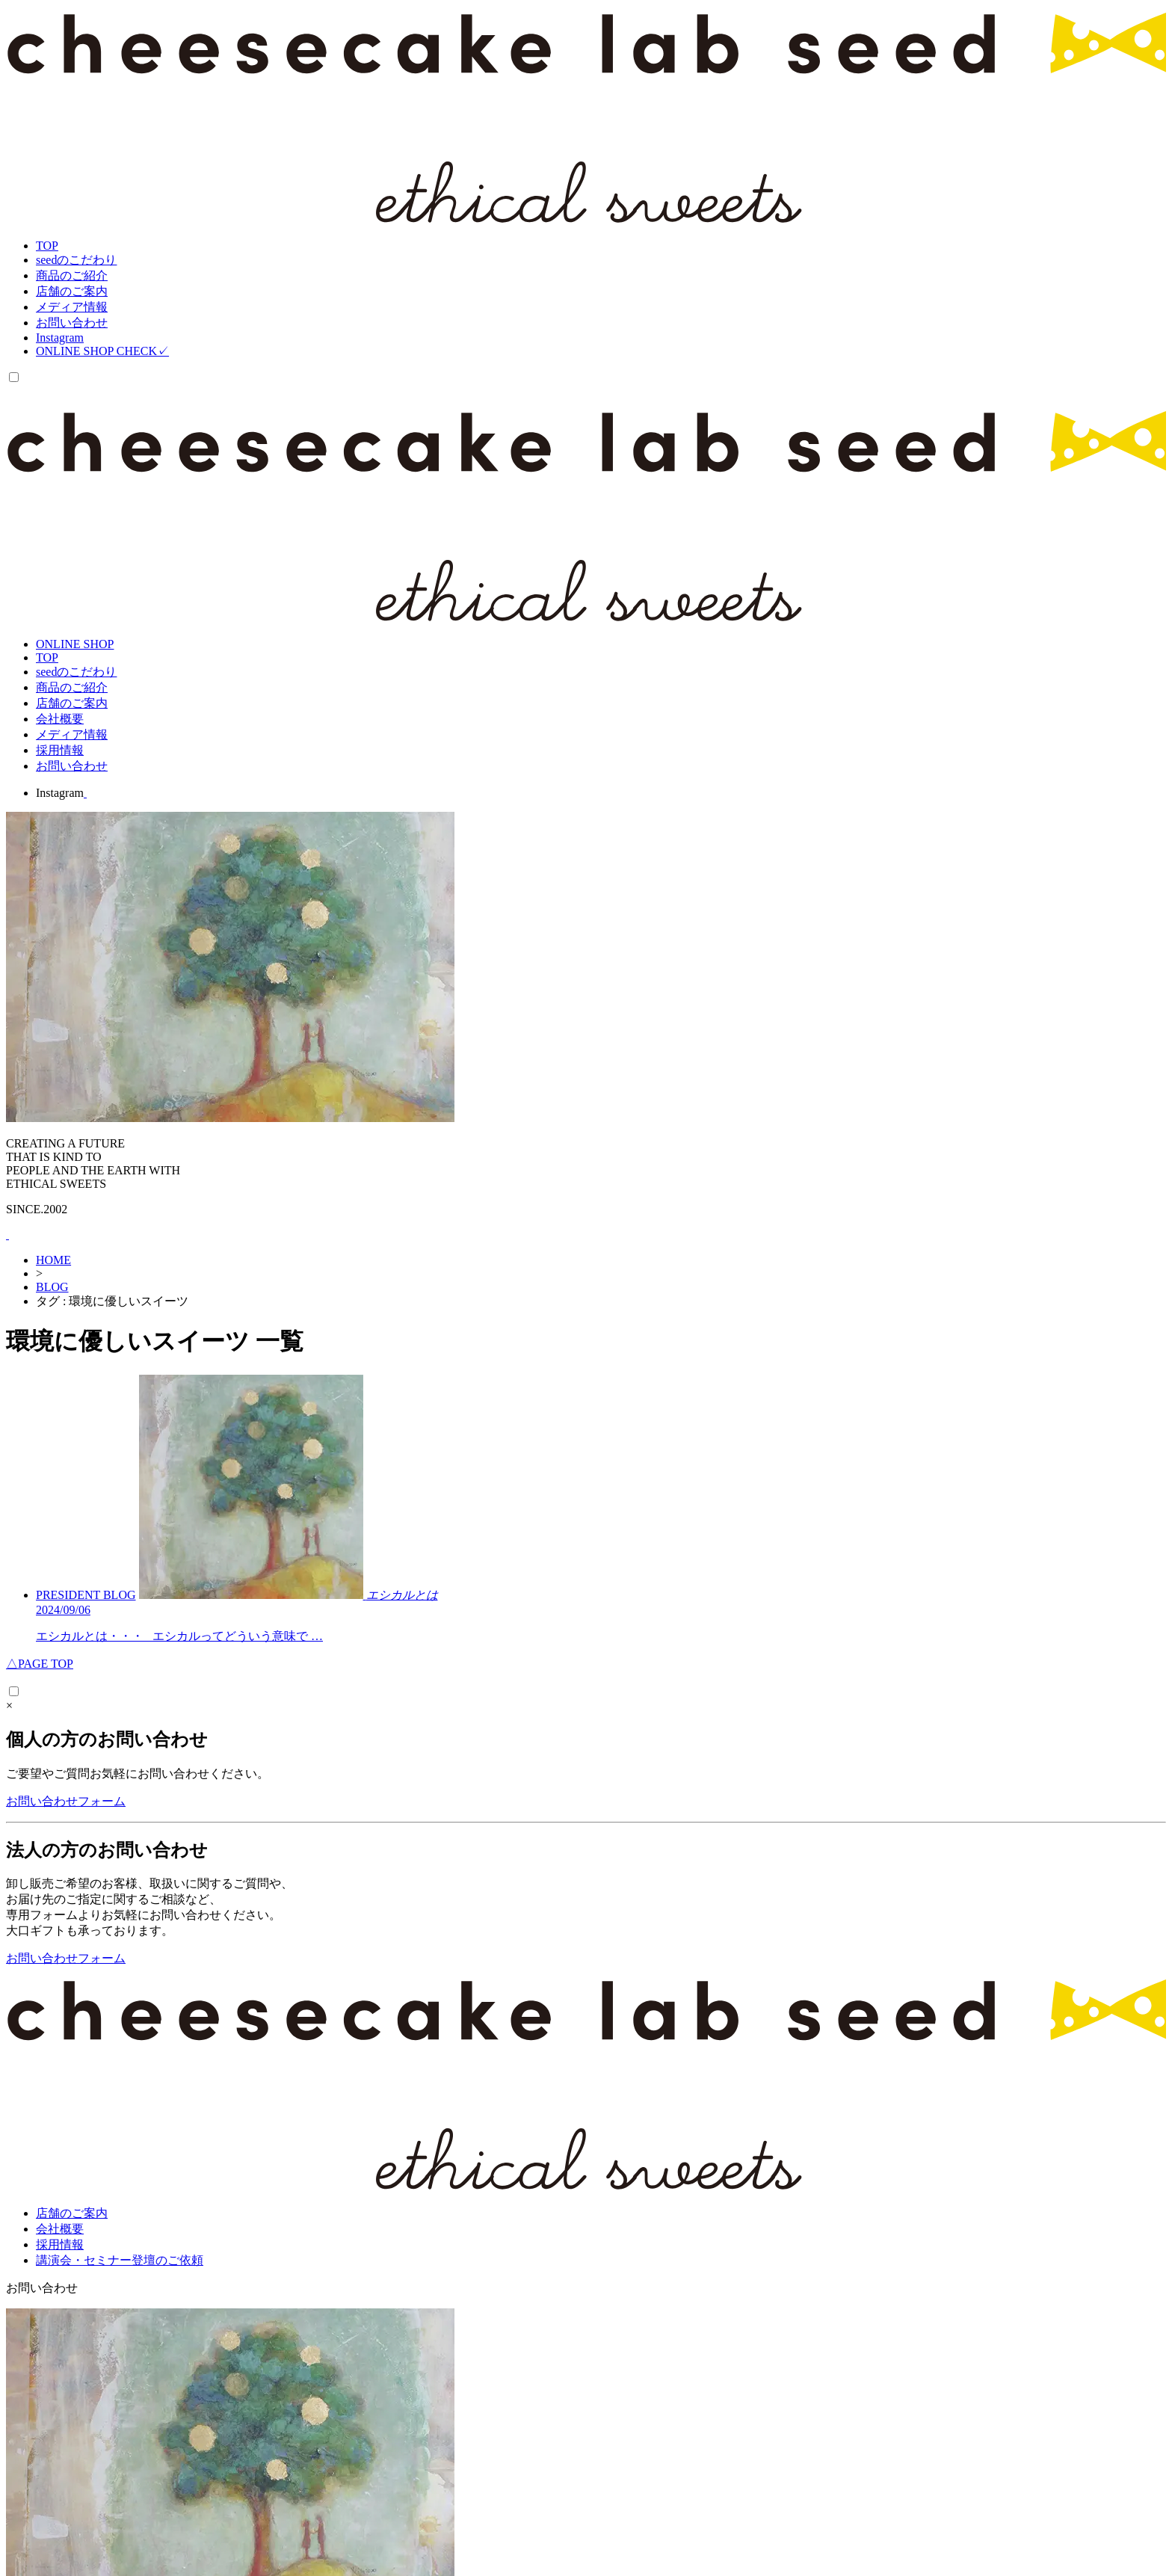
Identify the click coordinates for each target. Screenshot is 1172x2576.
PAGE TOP (39, 1663)
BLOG (52, 1287)
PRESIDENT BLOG (86, 1595)
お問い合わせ (42, 2287)
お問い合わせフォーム (66, 1801)
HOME (53, 1260)
